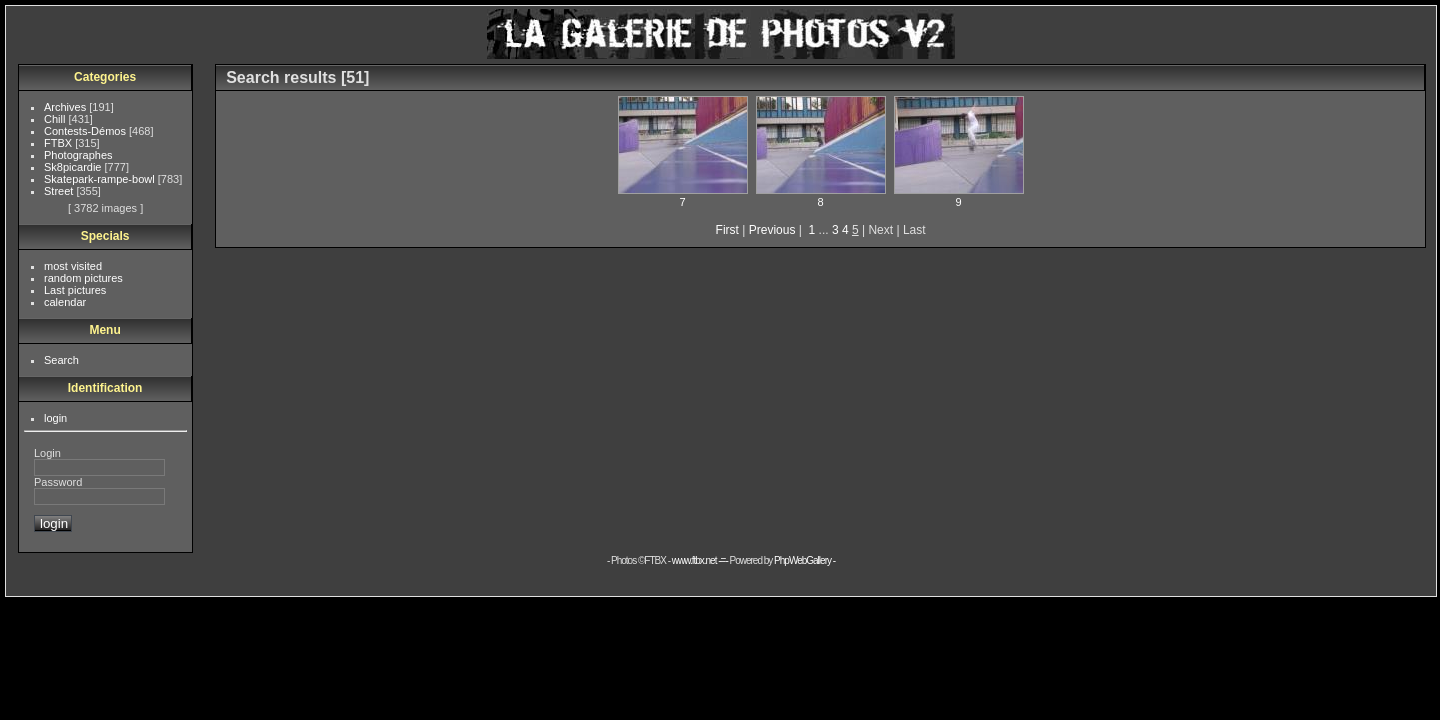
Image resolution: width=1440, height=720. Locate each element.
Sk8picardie (74, 167)
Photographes (78, 155)
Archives (66, 107)
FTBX (59, 143)
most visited (73, 266)
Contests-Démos (86, 131)
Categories (105, 77)
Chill (56, 119)
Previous (772, 230)
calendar (65, 302)
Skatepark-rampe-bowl (101, 179)
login (55, 418)
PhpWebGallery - (804, 560)
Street (60, 191)
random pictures (83, 278)
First (727, 230)
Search (61, 360)
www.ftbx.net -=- (701, 560)
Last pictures (75, 290)
